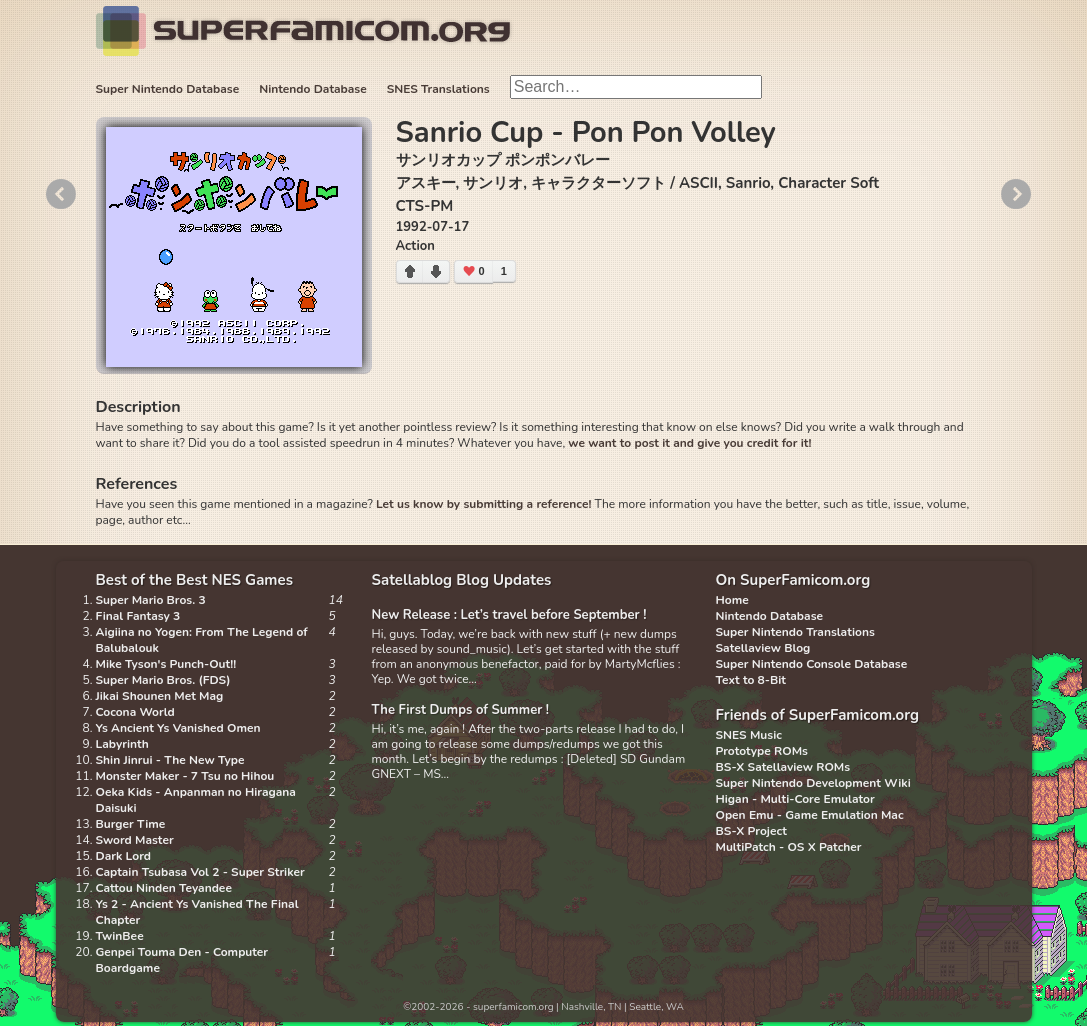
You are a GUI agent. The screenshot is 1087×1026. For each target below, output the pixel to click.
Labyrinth (122, 744)
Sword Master (135, 840)
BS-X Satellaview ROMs (783, 767)
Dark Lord (124, 856)
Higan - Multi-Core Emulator (795, 799)
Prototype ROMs (762, 751)
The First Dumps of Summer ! (461, 710)
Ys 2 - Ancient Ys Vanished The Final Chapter (197, 912)
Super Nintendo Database (168, 89)
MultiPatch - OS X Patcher (789, 847)
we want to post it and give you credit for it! (689, 443)
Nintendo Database (313, 89)
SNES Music (749, 735)
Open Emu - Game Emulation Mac (810, 815)
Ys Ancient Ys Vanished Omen (178, 728)
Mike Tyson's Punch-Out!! (166, 664)
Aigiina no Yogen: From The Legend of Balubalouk (202, 640)
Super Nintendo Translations (795, 632)
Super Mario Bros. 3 (151, 600)
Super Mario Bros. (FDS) (163, 680)
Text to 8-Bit (751, 680)
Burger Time (131, 824)
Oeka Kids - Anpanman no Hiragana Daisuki (196, 800)
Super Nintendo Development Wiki (813, 783)
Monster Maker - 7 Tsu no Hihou (185, 776)
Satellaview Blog (763, 648)
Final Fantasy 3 (138, 616)
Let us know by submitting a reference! (483, 504)
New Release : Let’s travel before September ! (509, 615)
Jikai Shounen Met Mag (160, 696)
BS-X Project (751, 831)
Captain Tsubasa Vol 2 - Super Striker (200, 872)
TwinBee (120, 936)
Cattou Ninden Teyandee (164, 888)
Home (732, 600)
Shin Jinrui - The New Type (170, 760)
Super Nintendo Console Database (812, 664)
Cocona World (135, 712)
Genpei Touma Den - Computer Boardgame (182, 960)
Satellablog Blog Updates (462, 580)
